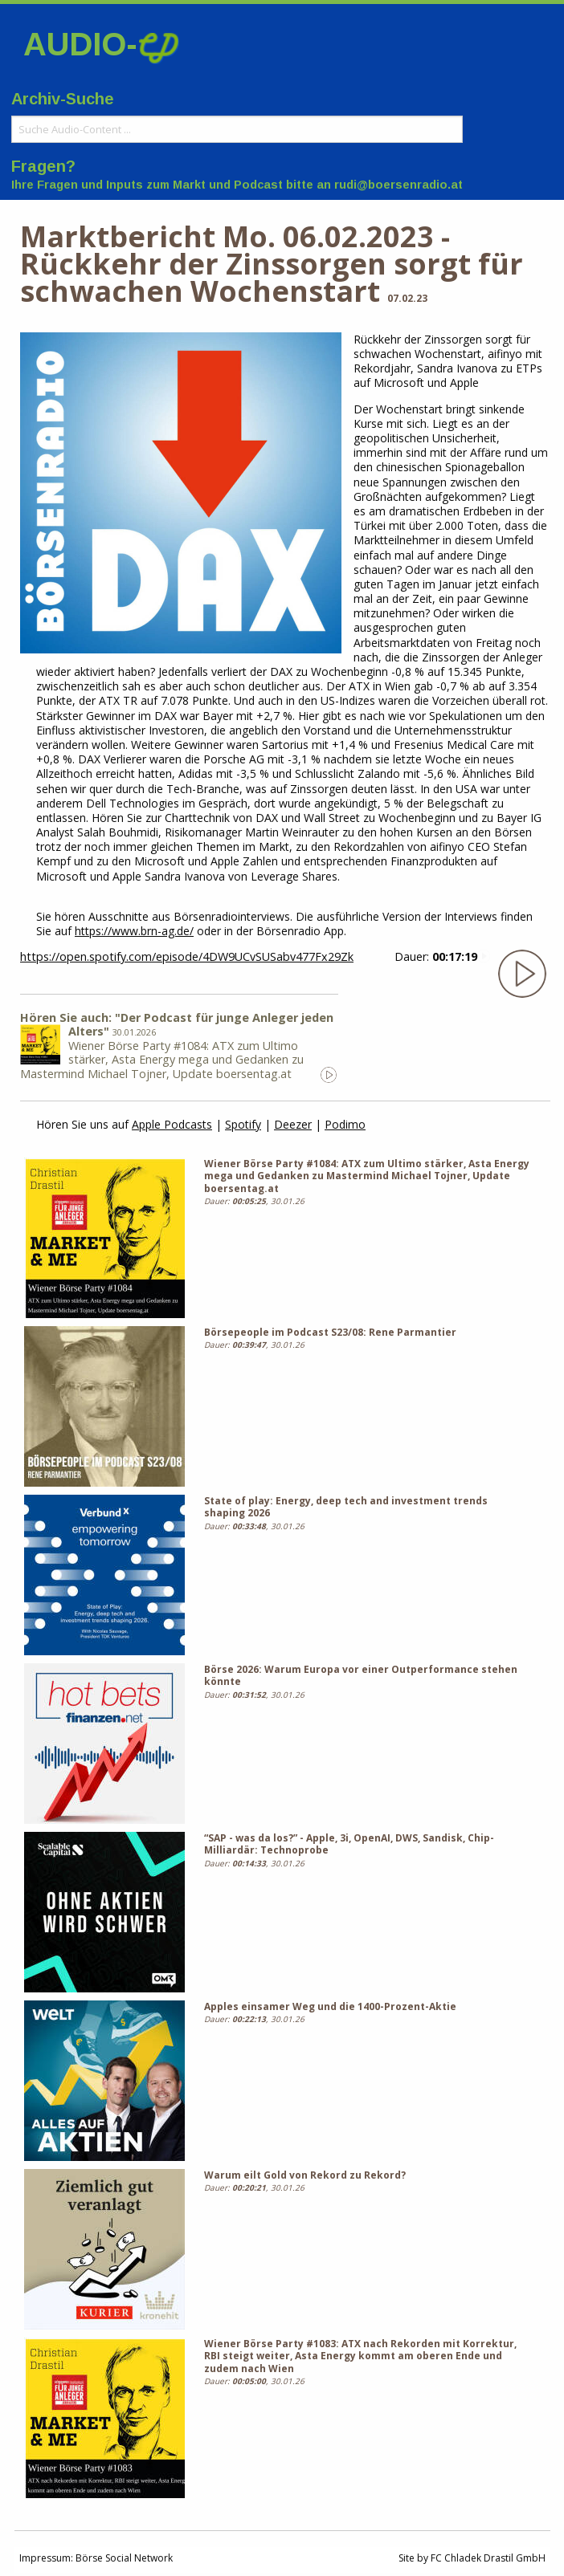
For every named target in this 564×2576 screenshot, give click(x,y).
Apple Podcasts (172, 1124)
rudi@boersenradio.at (398, 184)
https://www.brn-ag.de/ (134, 930)
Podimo (345, 1124)
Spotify (243, 1124)
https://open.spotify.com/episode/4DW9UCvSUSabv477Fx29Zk (187, 956)
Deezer (293, 1124)
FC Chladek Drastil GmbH (488, 2558)
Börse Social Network (124, 2558)
